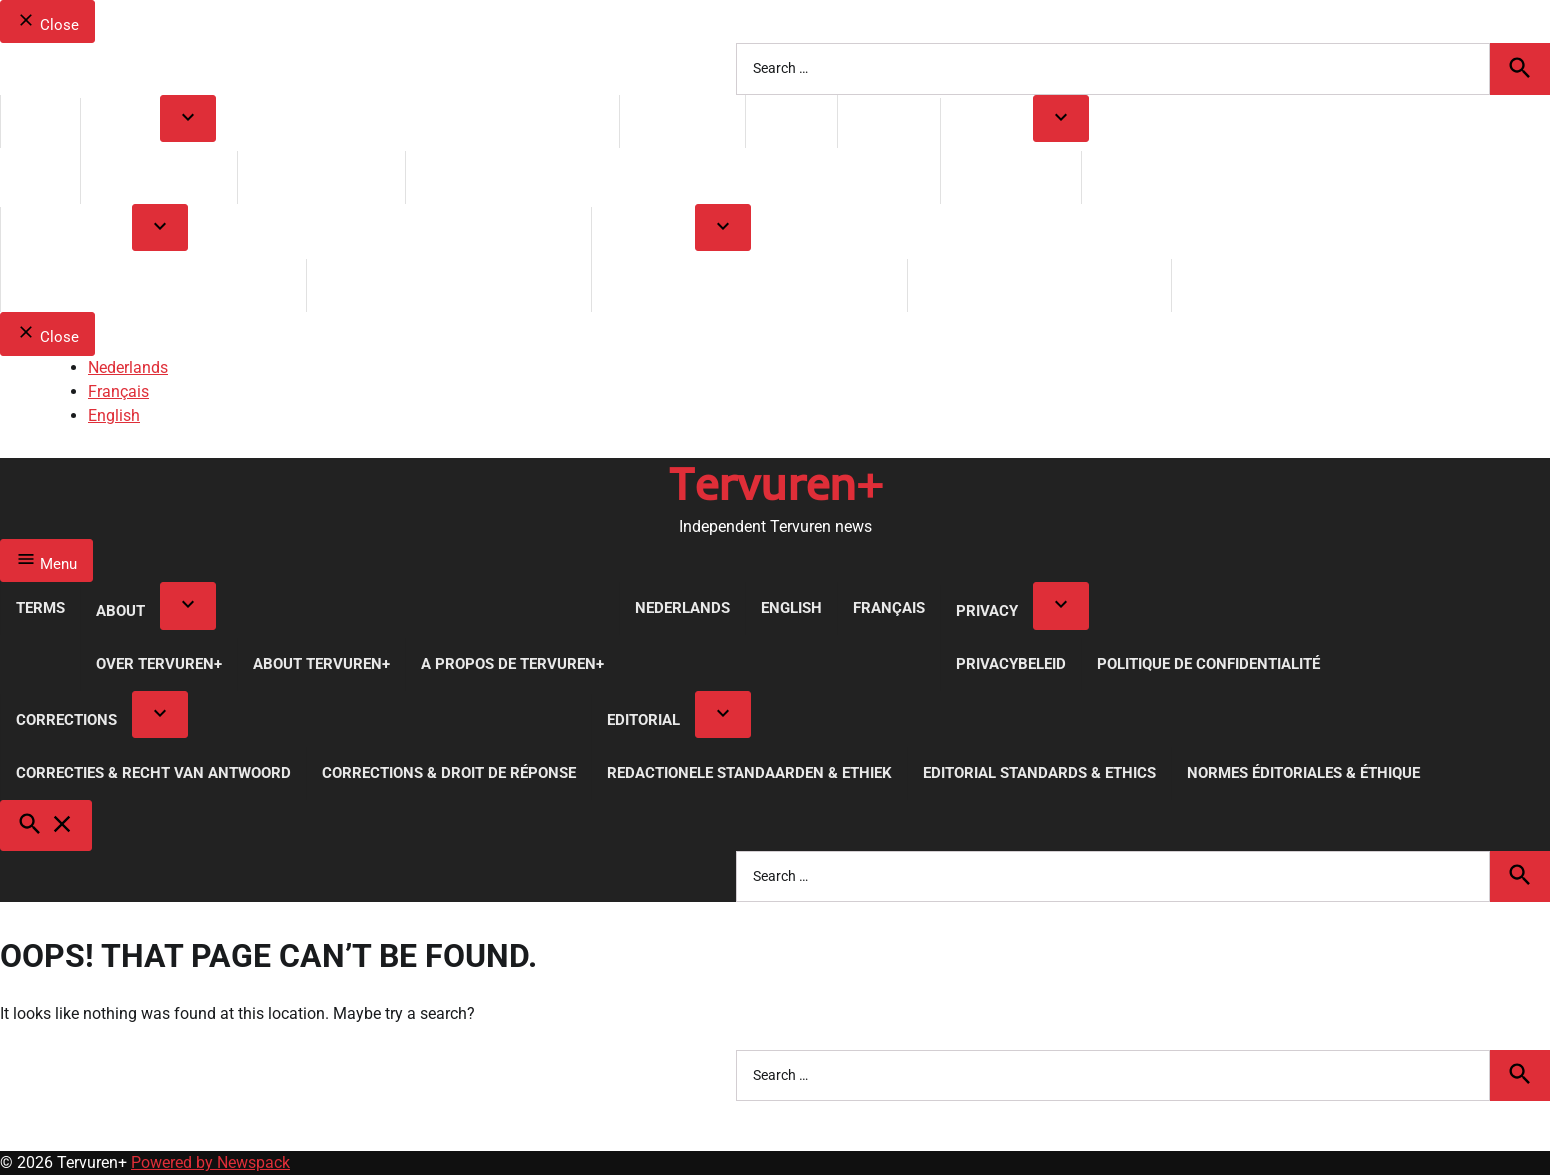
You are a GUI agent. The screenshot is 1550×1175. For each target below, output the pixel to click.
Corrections (66, 233)
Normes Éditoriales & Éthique (1303, 285)
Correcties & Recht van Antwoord (153, 285)
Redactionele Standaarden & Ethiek (749, 285)
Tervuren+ (775, 483)
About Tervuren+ (321, 177)
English (791, 121)
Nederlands (682, 121)
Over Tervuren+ (159, 177)
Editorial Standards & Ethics (1039, 285)
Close (47, 22)
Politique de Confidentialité (1208, 177)
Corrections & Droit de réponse (449, 285)
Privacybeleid (1011, 177)
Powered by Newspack (210, 1162)
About (120, 124)
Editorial (643, 233)
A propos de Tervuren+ (512, 177)
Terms (40, 121)
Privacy (987, 124)
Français (889, 121)
